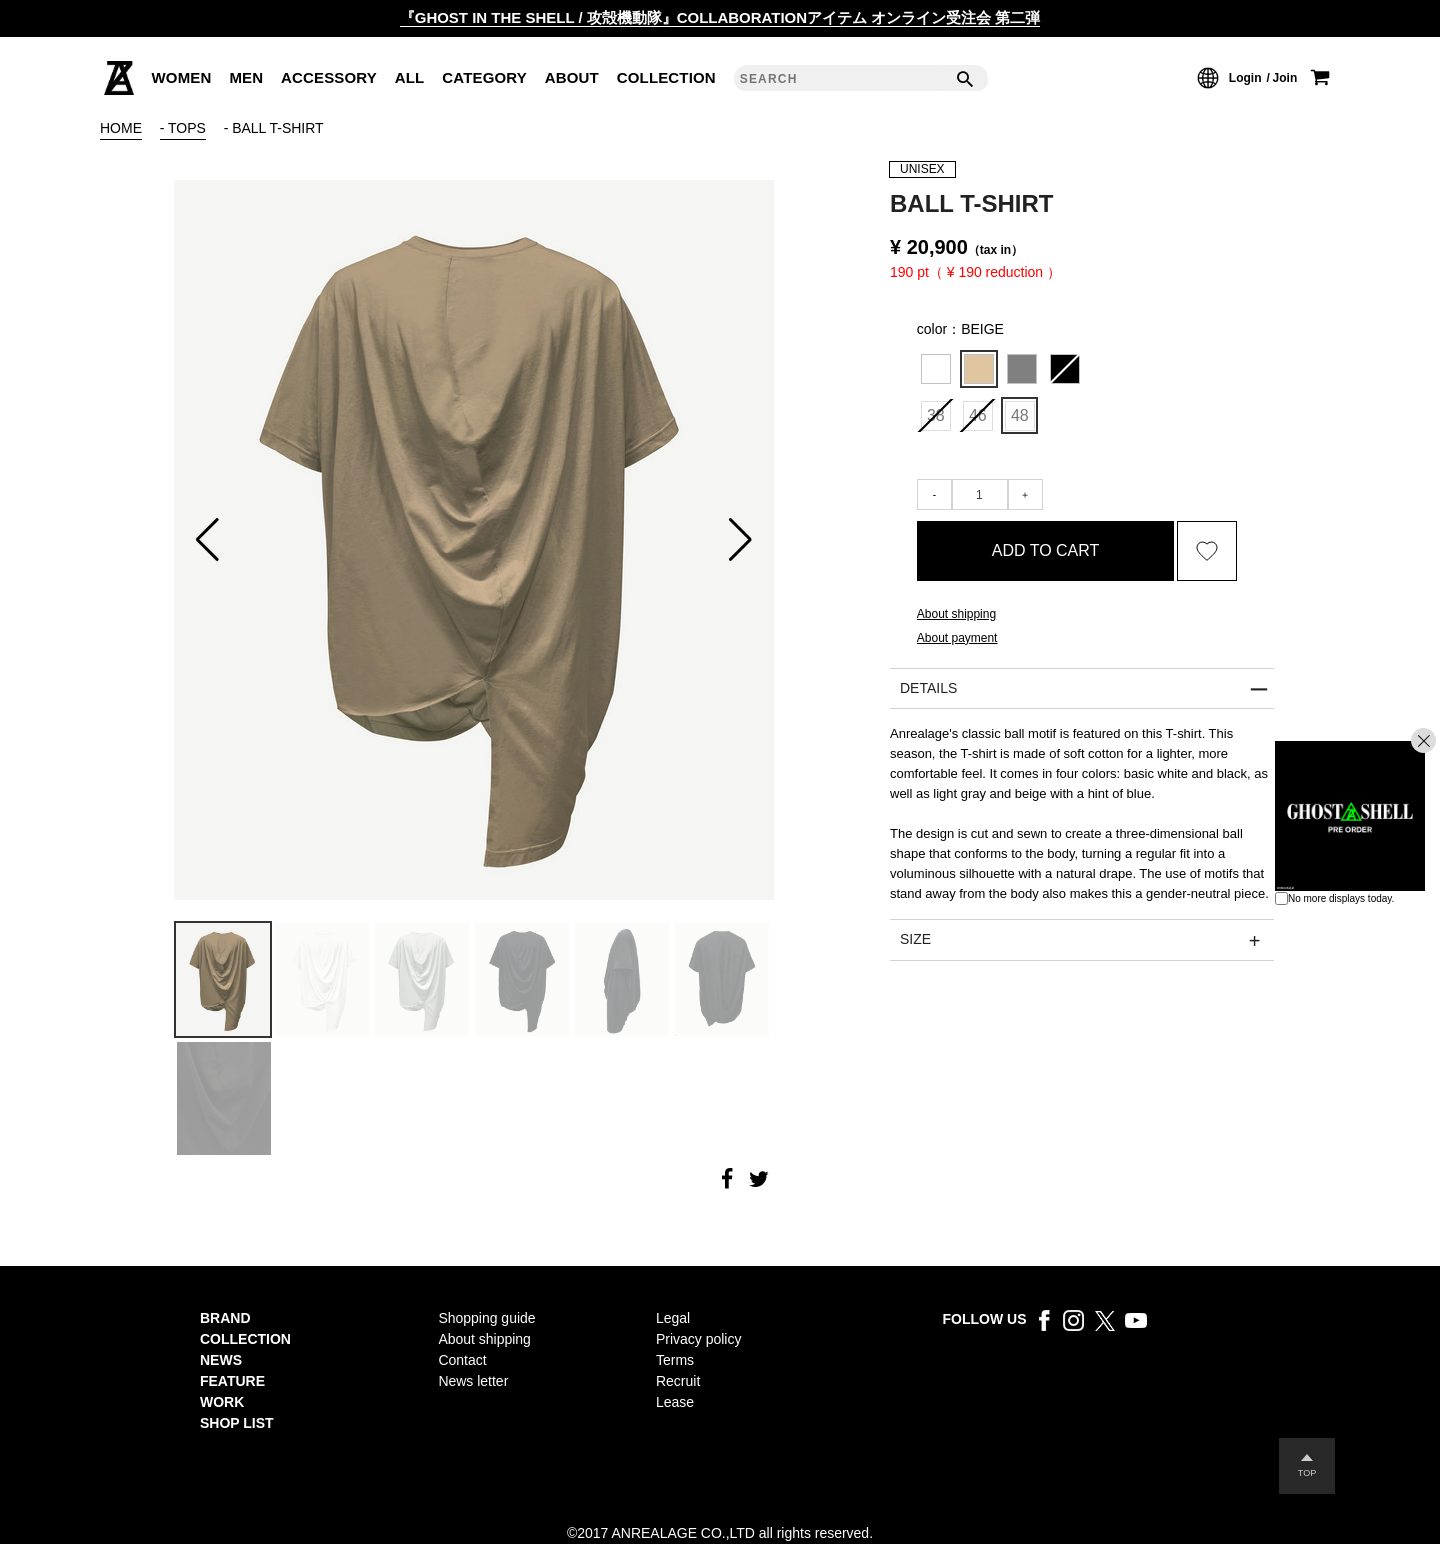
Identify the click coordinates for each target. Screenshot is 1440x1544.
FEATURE (232, 1381)
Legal (673, 1318)
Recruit (678, 1381)
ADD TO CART (1046, 550)
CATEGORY (484, 77)
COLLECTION (666, 77)
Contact (462, 1360)
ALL (410, 77)
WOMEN (182, 77)
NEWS (221, 1360)
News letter (473, 1381)
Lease (675, 1402)
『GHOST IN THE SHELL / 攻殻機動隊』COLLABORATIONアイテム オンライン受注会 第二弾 (720, 17)
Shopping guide (486, 1318)
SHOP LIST (237, 1423)
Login (1245, 78)
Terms (675, 1360)
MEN (246, 77)
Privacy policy (698, 1339)
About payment (957, 638)
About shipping (956, 614)
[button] (207, 540)
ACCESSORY (329, 77)
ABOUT (572, 77)
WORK (222, 1402)
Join (1285, 78)
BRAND (225, 1318)
